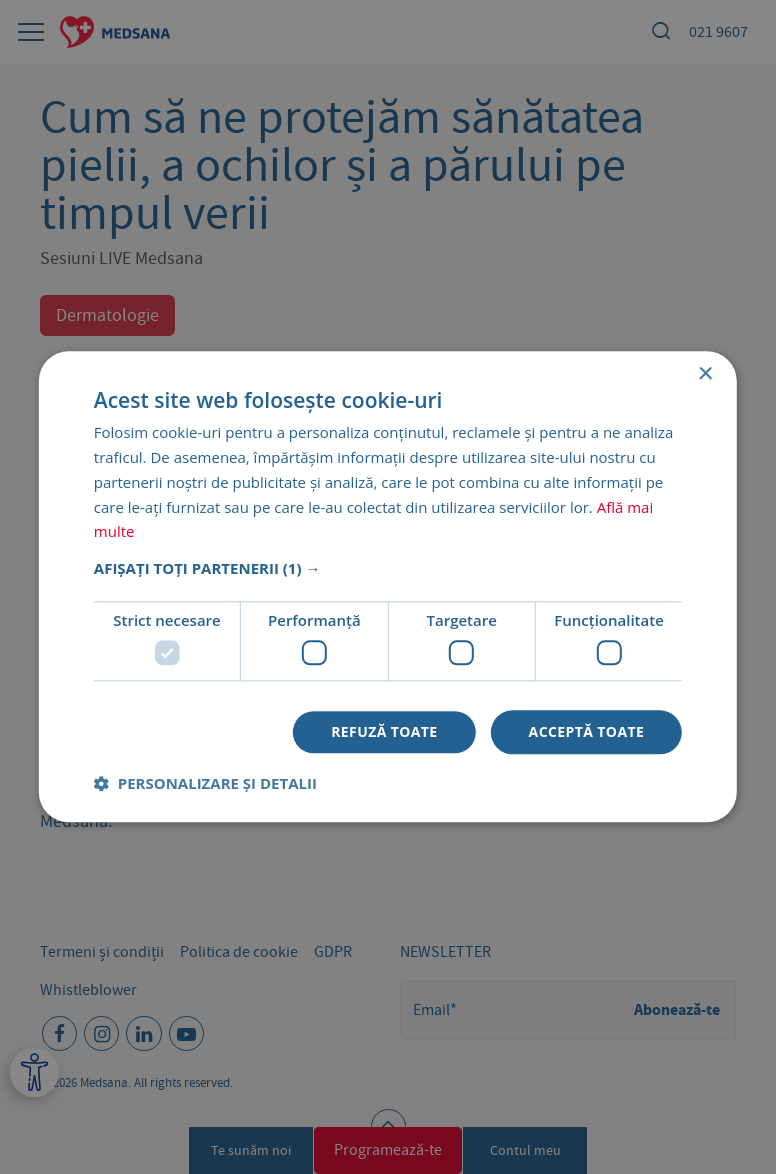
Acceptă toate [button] (587, 731)
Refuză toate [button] (384, 731)
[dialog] (388, 587)
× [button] (704, 374)
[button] (388, 568)
